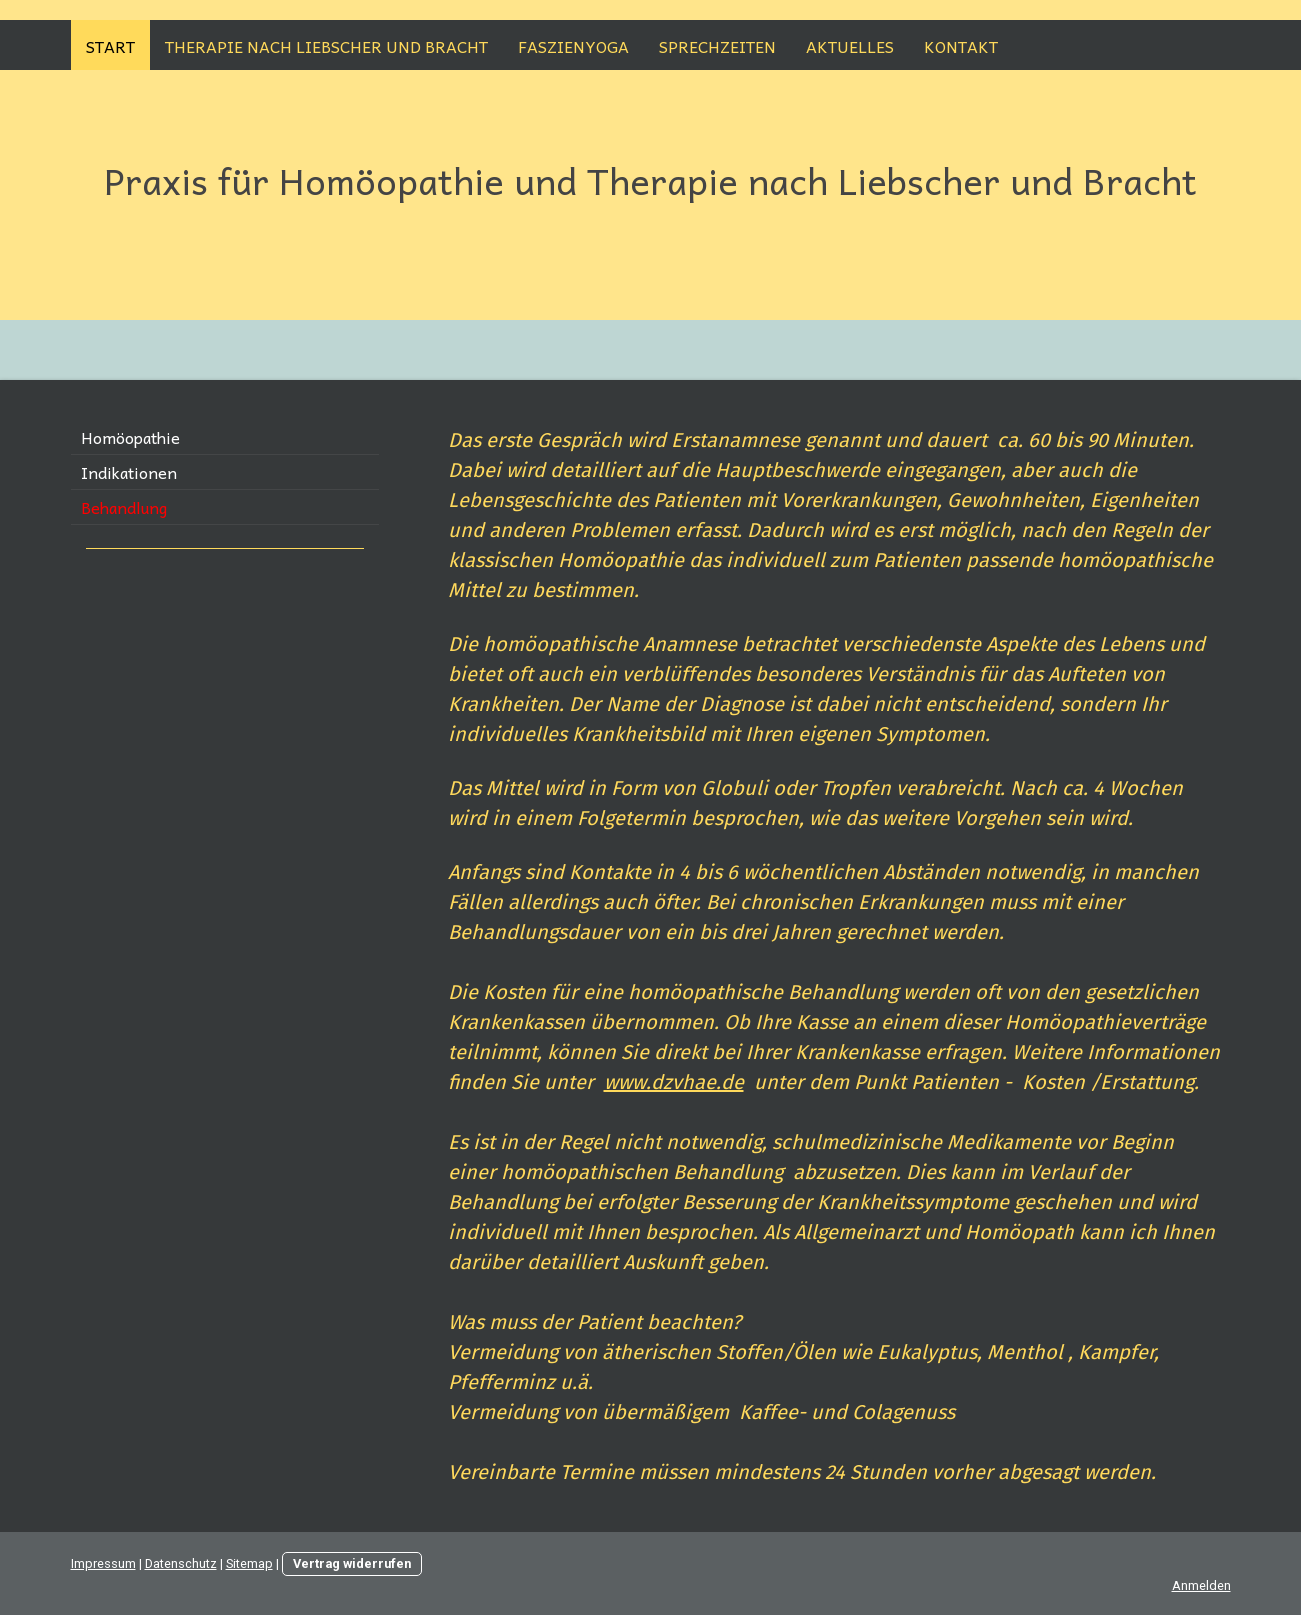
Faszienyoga (573, 46)
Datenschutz (181, 1563)
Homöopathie (130, 437)
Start (110, 46)
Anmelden (1201, 1585)
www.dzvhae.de (674, 1082)
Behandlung (124, 507)
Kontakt (961, 46)
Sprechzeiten (717, 46)
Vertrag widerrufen (352, 1563)
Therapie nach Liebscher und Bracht (326, 46)
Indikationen (129, 472)
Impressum (103, 1563)
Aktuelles (850, 46)
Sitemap (249, 1563)
